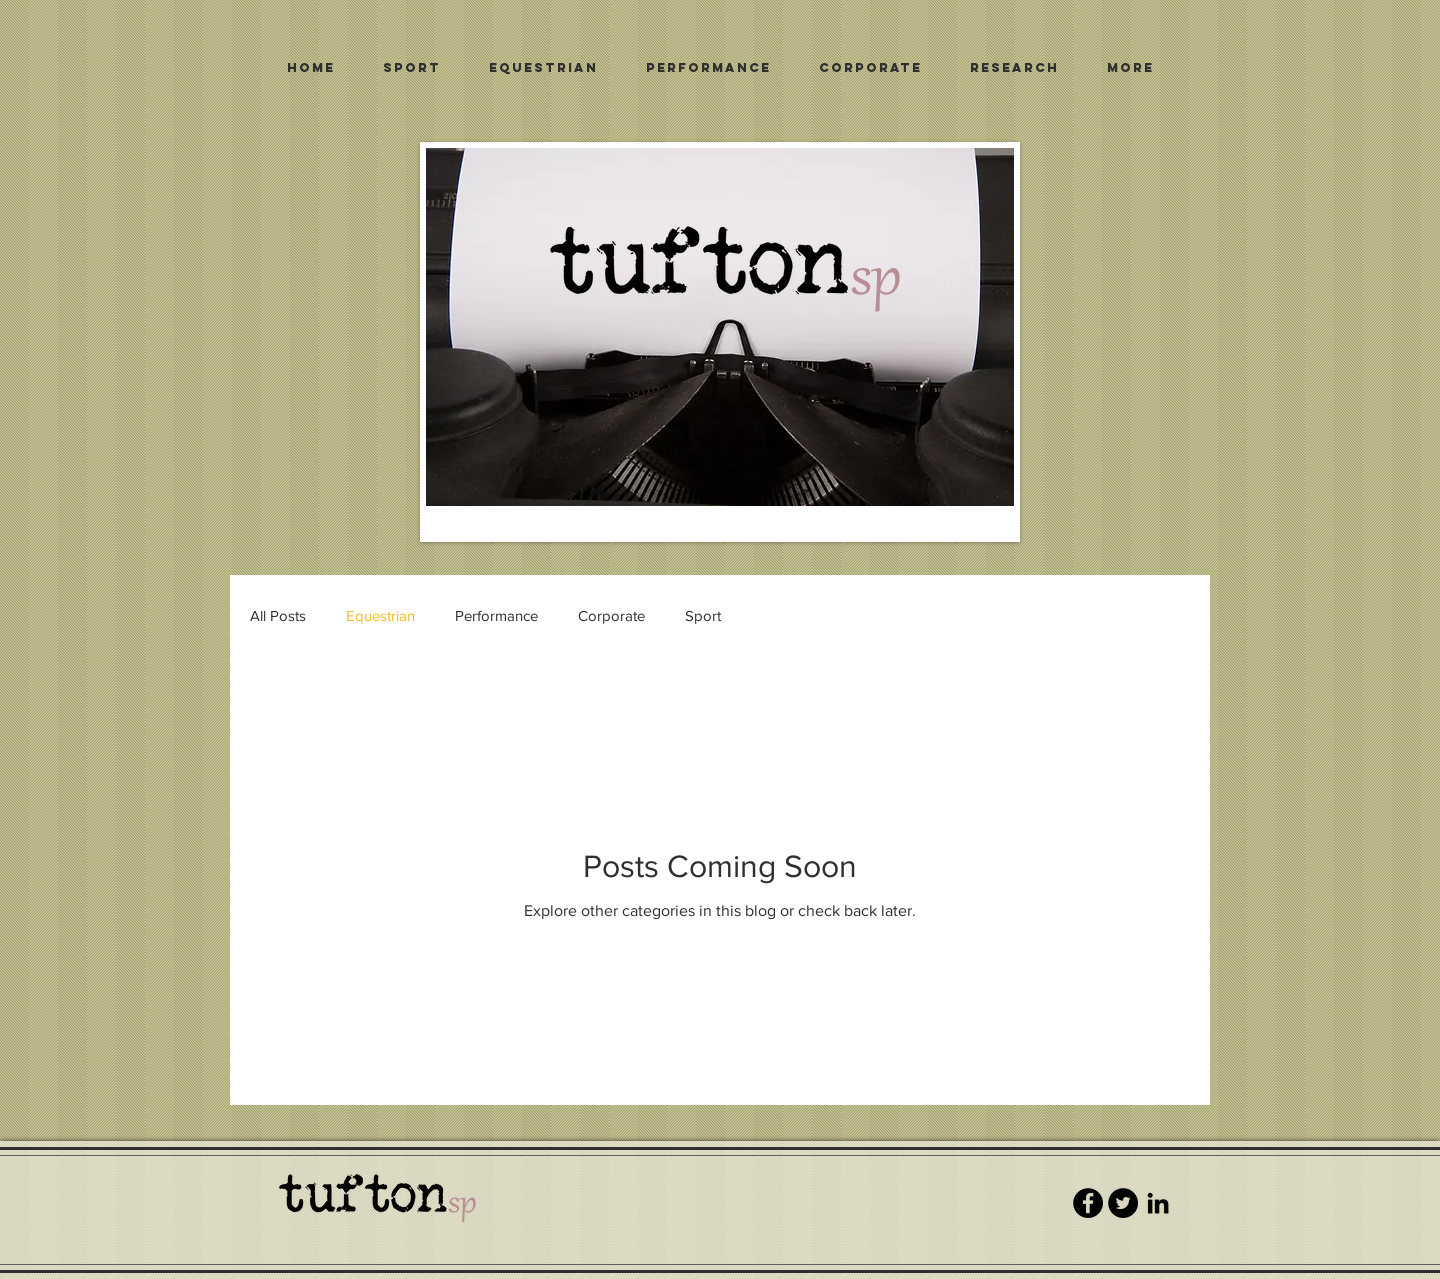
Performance (496, 615)
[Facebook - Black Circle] (1088, 1203)
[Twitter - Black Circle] (1123, 1203)
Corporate (611, 615)
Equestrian (380, 615)
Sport (703, 615)
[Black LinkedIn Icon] (1158, 1203)
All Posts (278, 615)
